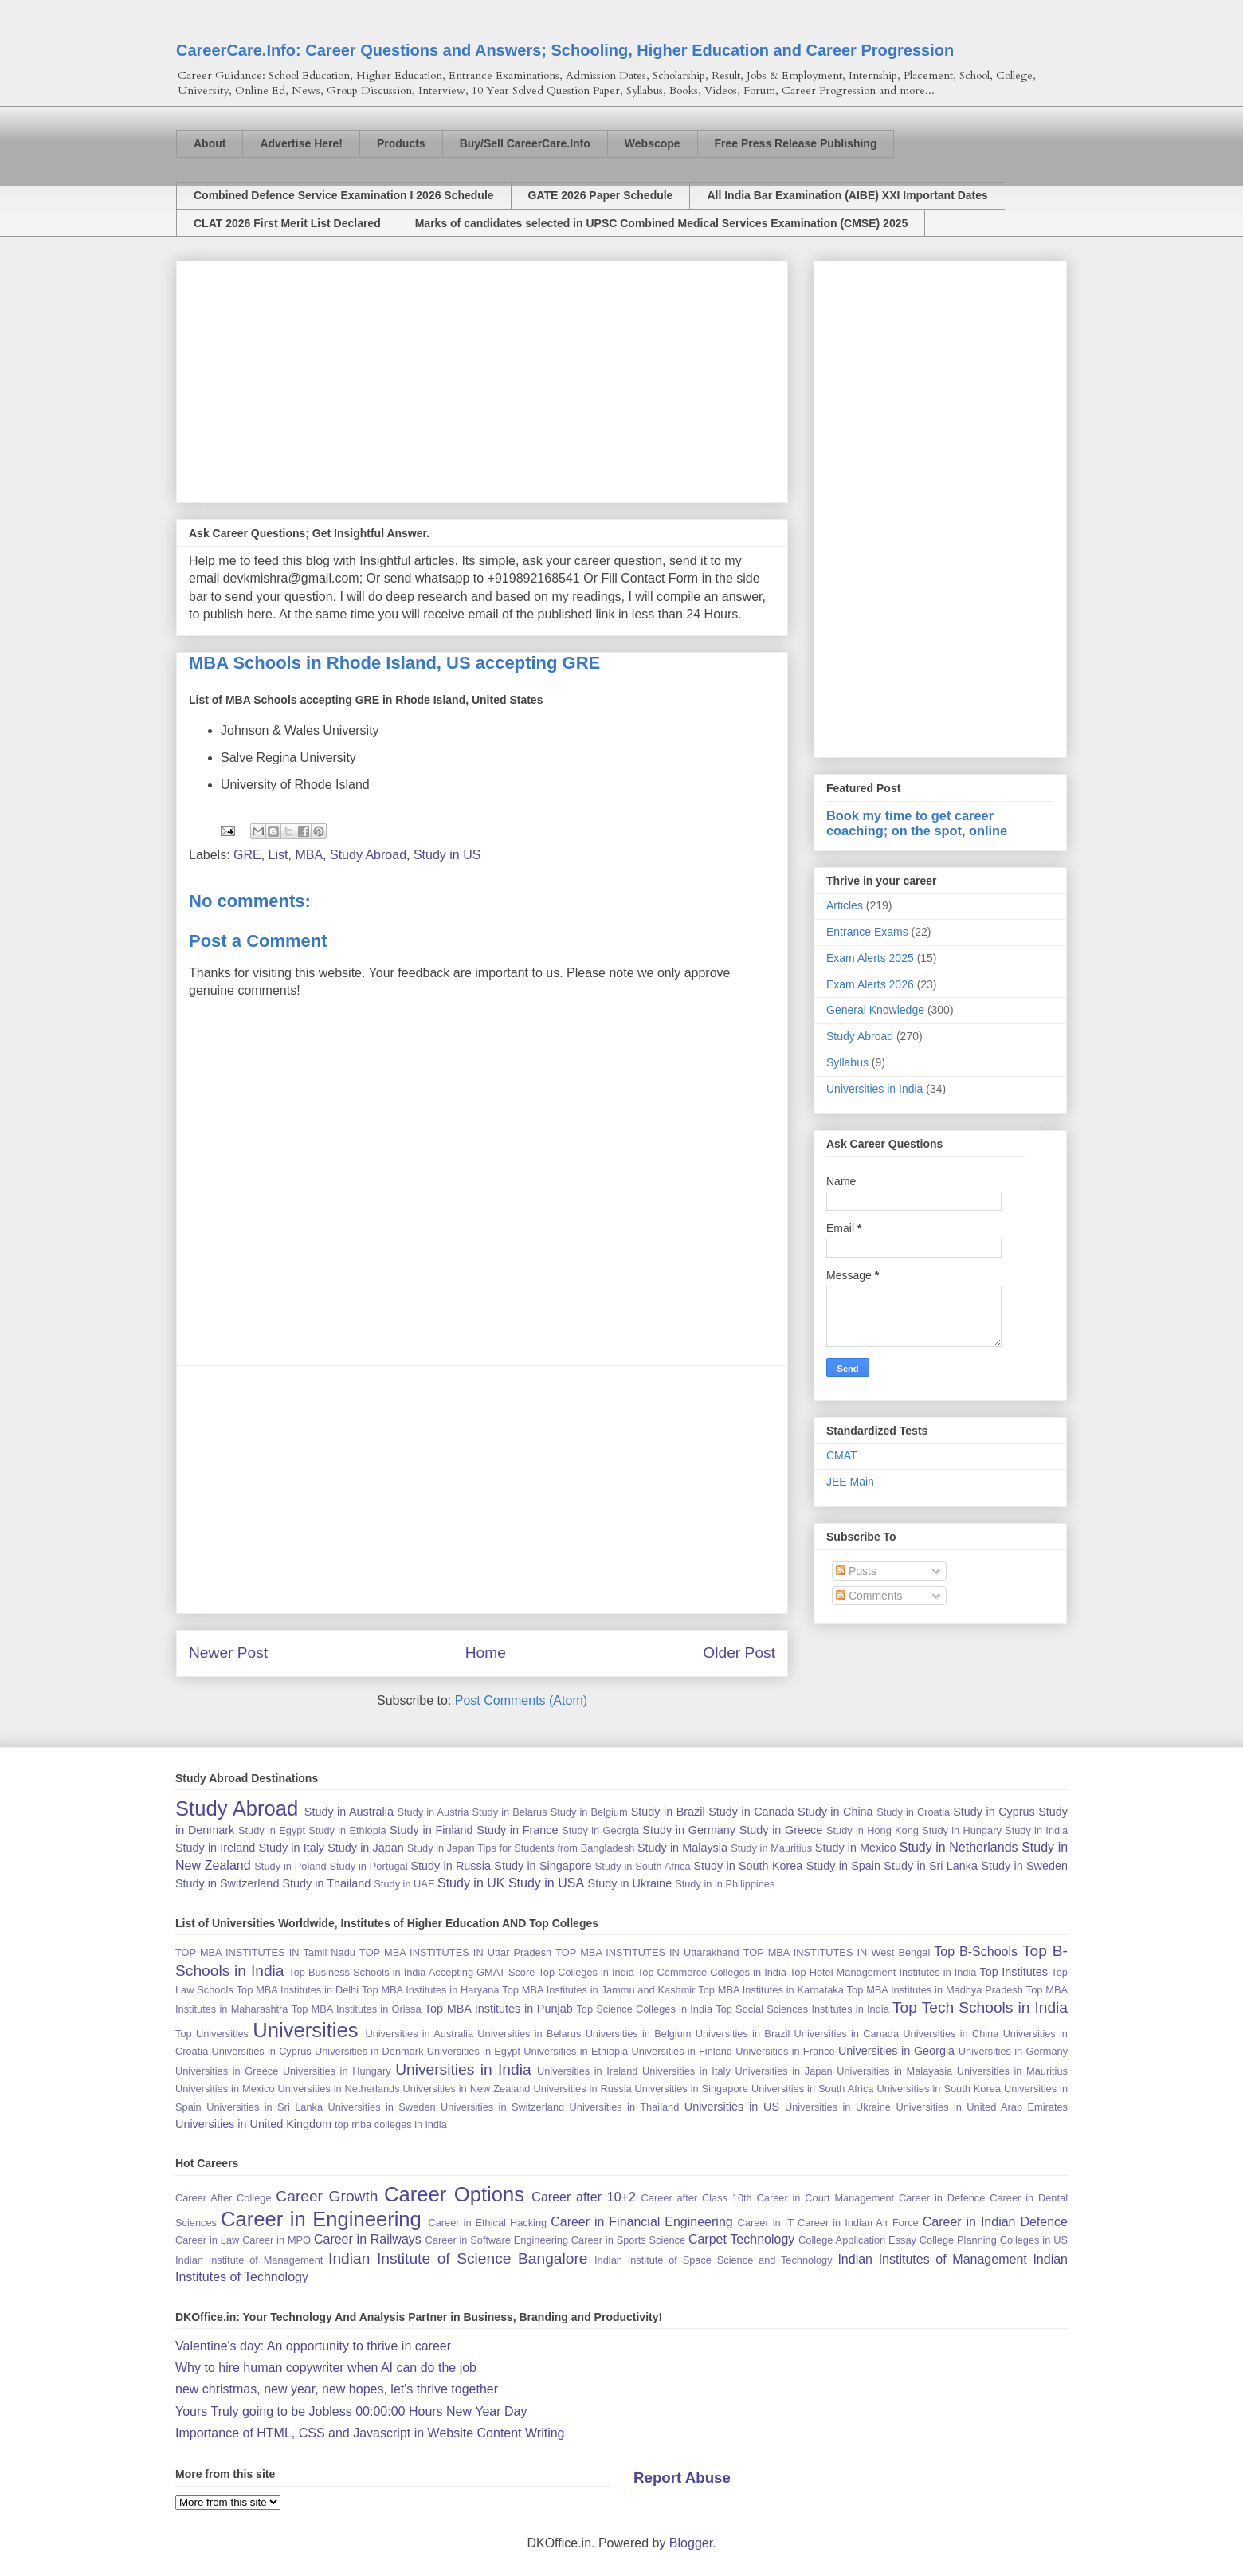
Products (401, 143)
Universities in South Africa (812, 2089)
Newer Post (228, 1652)
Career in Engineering (321, 2219)
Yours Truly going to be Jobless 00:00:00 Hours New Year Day (351, 2411)
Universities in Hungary (337, 2071)
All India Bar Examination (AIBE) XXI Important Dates (847, 195)
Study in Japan (365, 1847)
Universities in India (874, 1088)
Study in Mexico (855, 1847)
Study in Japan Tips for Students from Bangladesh (520, 1848)
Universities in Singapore (691, 2089)
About (209, 143)
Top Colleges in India (585, 1972)
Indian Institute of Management (249, 2260)
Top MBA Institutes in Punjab (499, 2008)
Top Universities (212, 2034)
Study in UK (470, 1883)
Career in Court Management (826, 2198)
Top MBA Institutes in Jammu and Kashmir (598, 1990)
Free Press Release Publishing (796, 143)
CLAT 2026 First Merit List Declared (287, 223)
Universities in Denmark (369, 2051)
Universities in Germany (1013, 2051)
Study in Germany (688, 1830)
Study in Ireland (215, 1847)
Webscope (652, 143)
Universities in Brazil (743, 2034)
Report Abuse (682, 2477)
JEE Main (850, 1481)
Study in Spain (843, 1865)
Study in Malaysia (682, 1847)
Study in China (835, 1811)
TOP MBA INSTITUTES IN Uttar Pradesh (455, 1952)
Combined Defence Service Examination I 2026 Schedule (344, 195)
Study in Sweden (1024, 1865)
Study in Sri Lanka (931, 1865)
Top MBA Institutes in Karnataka (771, 1990)
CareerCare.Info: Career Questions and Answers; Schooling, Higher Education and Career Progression (565, 50)
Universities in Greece (226, 2071)
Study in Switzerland (227, 1883)
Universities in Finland (681, 2051)
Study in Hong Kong (872, 1830)
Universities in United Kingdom (253, 2124)
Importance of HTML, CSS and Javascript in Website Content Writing (370, 2433)
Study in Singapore (542, 1865)
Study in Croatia (913, 1812)
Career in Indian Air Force (858, 2222)
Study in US (447, 855)
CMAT (841, 1455)
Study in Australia (349, 1811)
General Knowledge (875, 1009)
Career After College (223, 2198)
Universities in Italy (686, 2071)
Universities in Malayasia (894, 2071)
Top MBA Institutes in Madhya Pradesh (935, 1990)
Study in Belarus (509, 1812)
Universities (305, 2030)
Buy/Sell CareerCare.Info (525, 143)
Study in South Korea (747, 1865)
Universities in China (950, 2034)
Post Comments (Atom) (521, 1700)
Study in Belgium (589, 1812)
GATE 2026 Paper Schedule (600, 195)
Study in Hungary (962, 1830)
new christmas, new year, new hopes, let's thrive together (336, 2389)
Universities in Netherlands (339, 2089)
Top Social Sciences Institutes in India (802, 2009)
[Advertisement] (482, 378)
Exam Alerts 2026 (870, 984)
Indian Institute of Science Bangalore (457, 2258)
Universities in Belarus (529, 2034)
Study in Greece (781, 1830)
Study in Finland (431, 1830)
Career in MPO (276, 2240)
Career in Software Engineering (496, 2240)
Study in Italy (291, 1847)
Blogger (690, 2543)
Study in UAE (404, 1884)
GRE (247, 855)
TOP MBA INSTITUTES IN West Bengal (837, 1952)
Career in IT (766, 2222)
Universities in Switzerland (502, 2107)
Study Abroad (368, 855)
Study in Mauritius (771, 1848)
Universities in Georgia (896, 2050)
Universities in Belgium (639, 2034)
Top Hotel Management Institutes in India (883, 1972)
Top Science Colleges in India (644, 2009)
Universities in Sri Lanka (264, 2107)
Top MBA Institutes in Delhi (298, 1990)
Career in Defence (942, 2198)
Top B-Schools (976, 1951)
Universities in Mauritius (1012, 2071)
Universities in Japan (783, 2071)
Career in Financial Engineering (642, 2221)
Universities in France (784, 2051)
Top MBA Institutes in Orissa (357, 2009)
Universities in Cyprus (262, 2051)
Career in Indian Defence (995, 2221)
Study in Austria (433, 1812)
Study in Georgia (600, 1830)
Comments (869, 1595)
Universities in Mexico (225, 2089)
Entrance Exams (867, 931)
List (278, 855)
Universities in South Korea (938, 2089)
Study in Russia (450, 1865)
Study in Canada (751, 1811)
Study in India (1036, 1830)
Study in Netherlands (959, 1847)
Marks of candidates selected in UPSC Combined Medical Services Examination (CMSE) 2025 (661, 223)
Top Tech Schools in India (980, 2007)
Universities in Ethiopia (575, 2051)
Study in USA (546, 1883)
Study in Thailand (326, 1883)
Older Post (739, 1652)
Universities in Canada (846, 2034)
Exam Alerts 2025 (870, 958)
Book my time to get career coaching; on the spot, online (916, 823)
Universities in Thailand (625, 2107)
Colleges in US (1034, 2240)
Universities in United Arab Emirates (982, 2107)
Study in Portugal (368, 1866)
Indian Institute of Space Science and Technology (713, 2260)
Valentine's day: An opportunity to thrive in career (313, 2346)
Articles (844, 905)
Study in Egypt (271, 1830)
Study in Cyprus (994, 1811)
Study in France (517, 1830)
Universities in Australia (419, 2034)
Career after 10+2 (583, 2197)
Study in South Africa (643, 1866)
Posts (856, 1571)
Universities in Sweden (381, 2107)
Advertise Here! (301, 143)
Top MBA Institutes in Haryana (431, 1990)
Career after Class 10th (696, 2198)
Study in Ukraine (630, 1883)
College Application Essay (857, 2240)
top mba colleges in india (391, 2124)
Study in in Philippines (724, 1884)
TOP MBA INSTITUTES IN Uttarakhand (647, 1952)
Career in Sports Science (628, 2240)
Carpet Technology (741, 2239)
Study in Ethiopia (347, 1830)
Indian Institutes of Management (931, 2259)
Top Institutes (1014, 1971)
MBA (309, 855)
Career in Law (207, 2240)
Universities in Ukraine (838, 2107)
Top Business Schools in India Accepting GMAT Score (411, 1972)
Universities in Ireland (587, 2071)
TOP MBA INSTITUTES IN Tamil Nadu (265, 1952)
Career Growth (327, 2196)
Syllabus (847, 1062)
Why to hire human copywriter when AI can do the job (325, 2367)
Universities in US (731, 2106)
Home (485, 1652)
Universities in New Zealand (467, 2089)
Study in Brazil (668, 1811)
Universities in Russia (582, 2089)
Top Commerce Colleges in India (711, 1972)
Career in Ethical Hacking (487, 2222)
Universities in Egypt (473, 2051)
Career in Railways (368, 2239)
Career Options (454, 2194)
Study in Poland (290, 1866)
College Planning (958, 2240)
